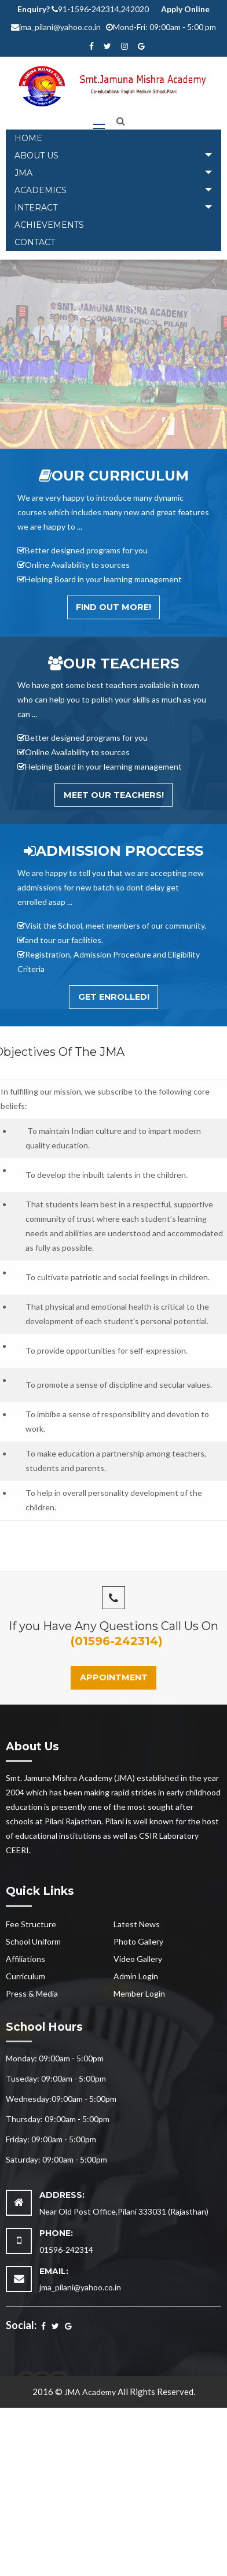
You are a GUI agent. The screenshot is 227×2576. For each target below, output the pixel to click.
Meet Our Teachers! (114, 795)
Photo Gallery (138, 1941)
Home (28, 138)
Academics (40, 190)
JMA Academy (90, 2392)
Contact (34, 242)
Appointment (114, 1677)
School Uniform (33, 1941)
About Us (36, 155)
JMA (23, 173)
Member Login (139, 1993)
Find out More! (113, 607)
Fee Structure (31, 1924)
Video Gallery (138, 1959)
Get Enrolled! (113, 997)
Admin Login (136, 1976)
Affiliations (25, 1959)
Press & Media (32, 1993)
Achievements (49, 225)
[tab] (113, 155)
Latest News (137, 1924)
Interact (35, 207)
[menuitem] (113, 138)
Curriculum (25, 1976)
